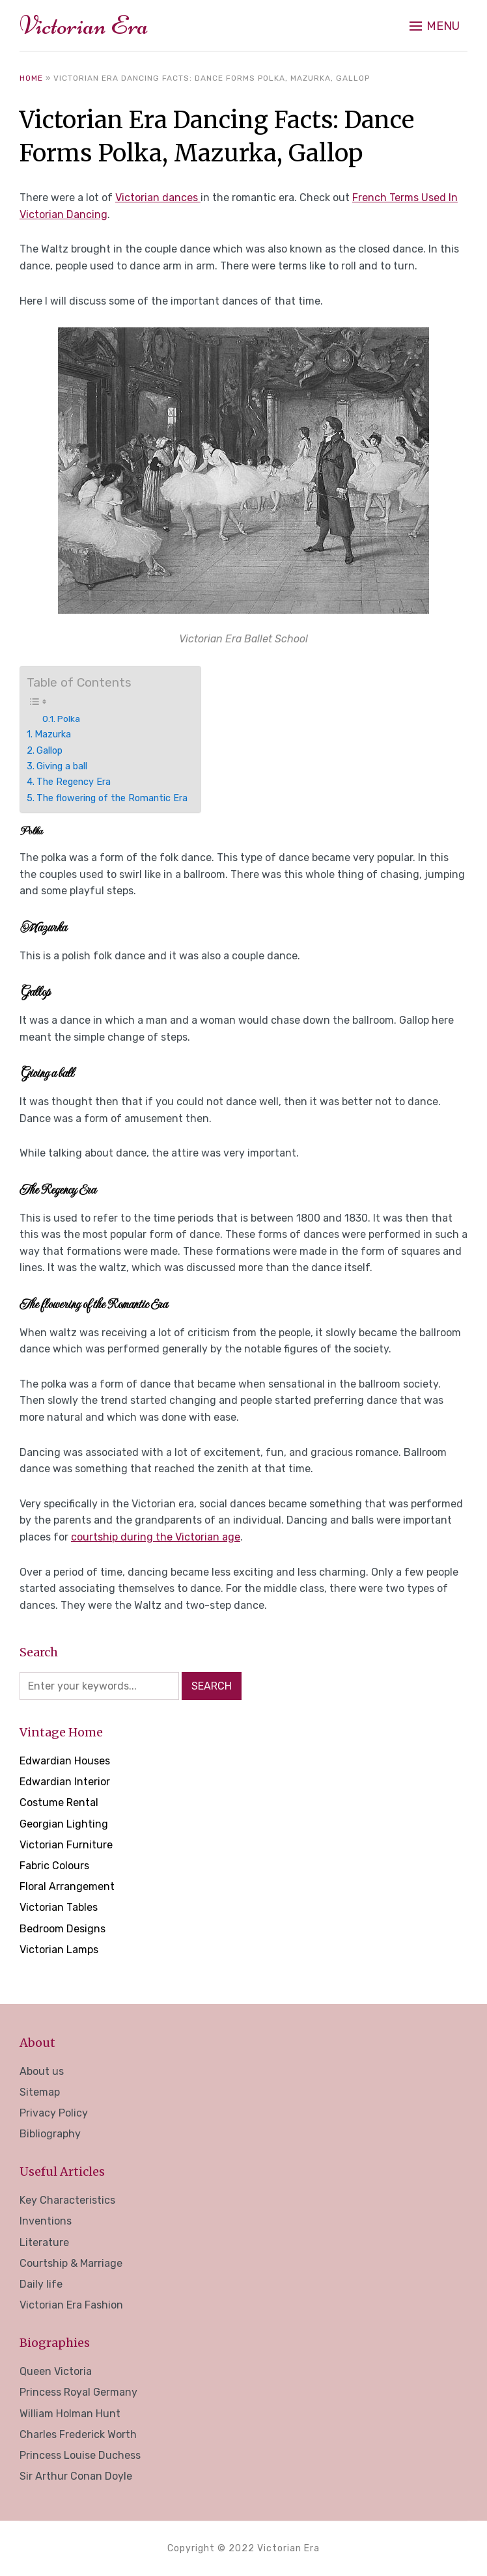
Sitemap (40, 2092)
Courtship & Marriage (71, 2263)
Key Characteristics (67, 2200)
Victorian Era (84, 25)
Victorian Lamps (59, 1949)
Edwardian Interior (65, 1781)
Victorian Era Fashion (71, 2305)
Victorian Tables (59, 1907)
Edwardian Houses (65, 1761)
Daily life (41, 2284)
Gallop (49, 750)
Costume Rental (59, 1802)
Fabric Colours (54, 1865)
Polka (68, 718)
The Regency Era (73, 782)
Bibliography (50, 2134)
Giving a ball (61, 766)
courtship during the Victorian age (155, 1537)
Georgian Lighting (64, 1824)
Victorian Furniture (66, 1845)
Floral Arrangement (67, 1886)
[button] (434, 26)
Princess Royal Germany (78, 2392)
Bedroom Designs (62, 1929)
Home (31, 78)
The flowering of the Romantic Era (112, 798)
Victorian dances (158, 197)
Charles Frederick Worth (78, 2434)
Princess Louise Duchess (80, 2455)
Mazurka (53, 734)
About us (42, 2071)
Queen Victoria (56, 2371)
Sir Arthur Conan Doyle (76, 2476)
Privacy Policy (54, 2113)
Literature (44, 2242)
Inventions (46, 2221)
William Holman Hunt (70, 2413)
